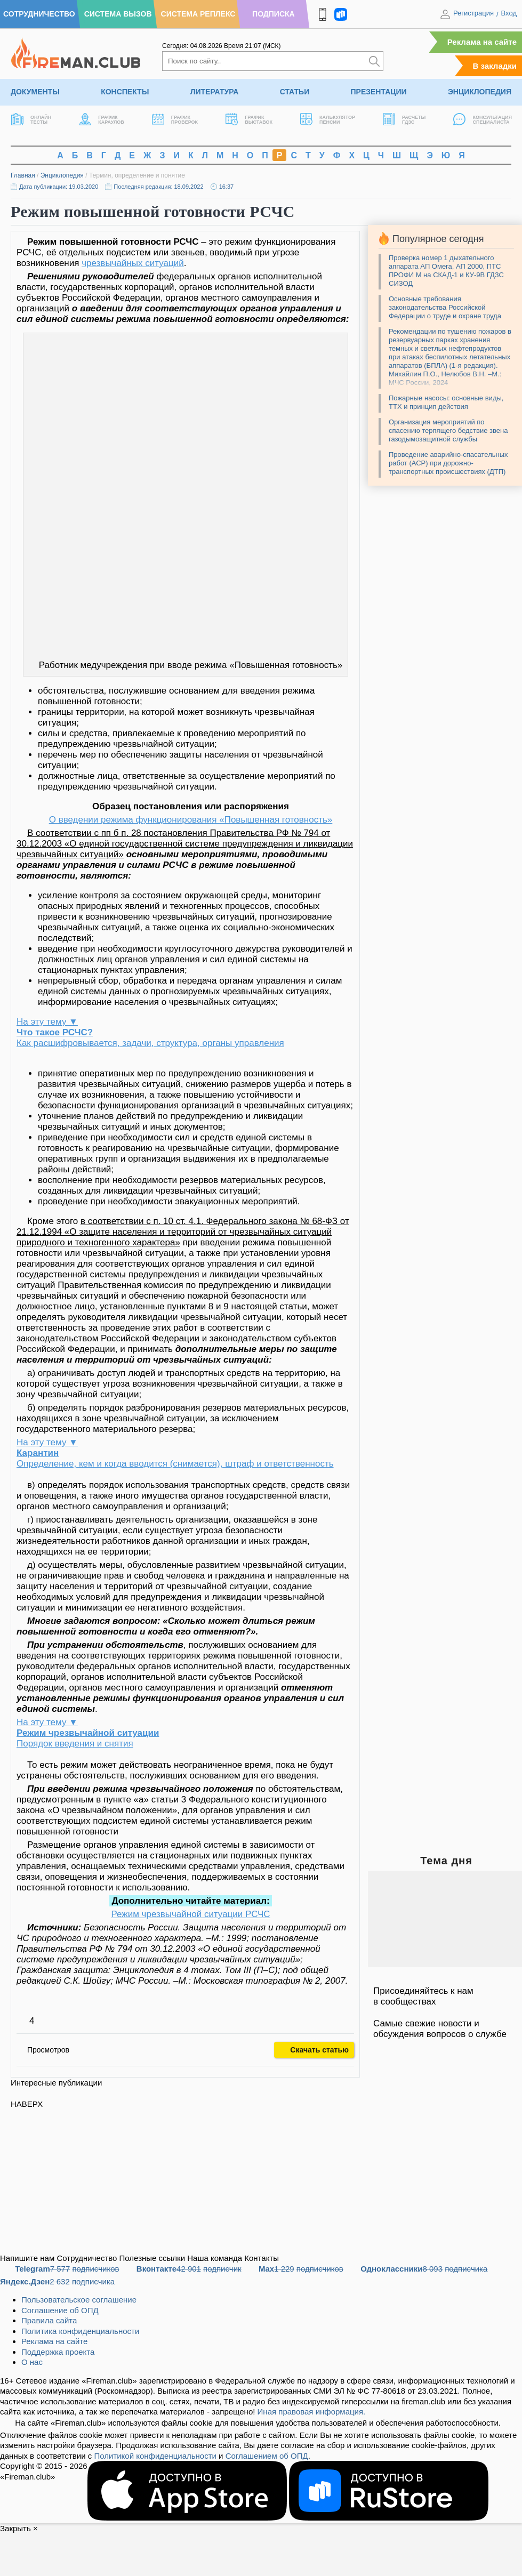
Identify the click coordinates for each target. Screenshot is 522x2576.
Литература (214, 91)
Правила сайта (49, 2320)
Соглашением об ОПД (267, 2455)
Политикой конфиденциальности (155, 2455)
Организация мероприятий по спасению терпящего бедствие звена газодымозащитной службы (448, 430)
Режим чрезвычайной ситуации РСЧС (190, 1914)
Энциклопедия (479, 91)
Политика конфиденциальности (80, 2331)
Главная (23, 175)
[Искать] (374, 61)
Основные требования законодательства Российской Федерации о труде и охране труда (445, 307)
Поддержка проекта (57, 2351)
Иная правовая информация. (312, 2411)
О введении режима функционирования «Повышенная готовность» (191, 820)
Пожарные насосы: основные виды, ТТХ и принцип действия (446, 402)
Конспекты (125, 91)
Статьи (295, 91)
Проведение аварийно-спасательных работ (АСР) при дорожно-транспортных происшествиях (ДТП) (448, 463)
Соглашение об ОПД (60, 2310)
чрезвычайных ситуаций (133, 263)
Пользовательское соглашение (78, 2299)
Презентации (379, 91)
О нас (32, 2361)
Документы (35, 91)
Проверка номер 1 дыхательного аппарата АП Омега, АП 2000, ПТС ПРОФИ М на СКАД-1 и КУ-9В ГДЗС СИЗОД (446, 270)
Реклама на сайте (482, 41)
